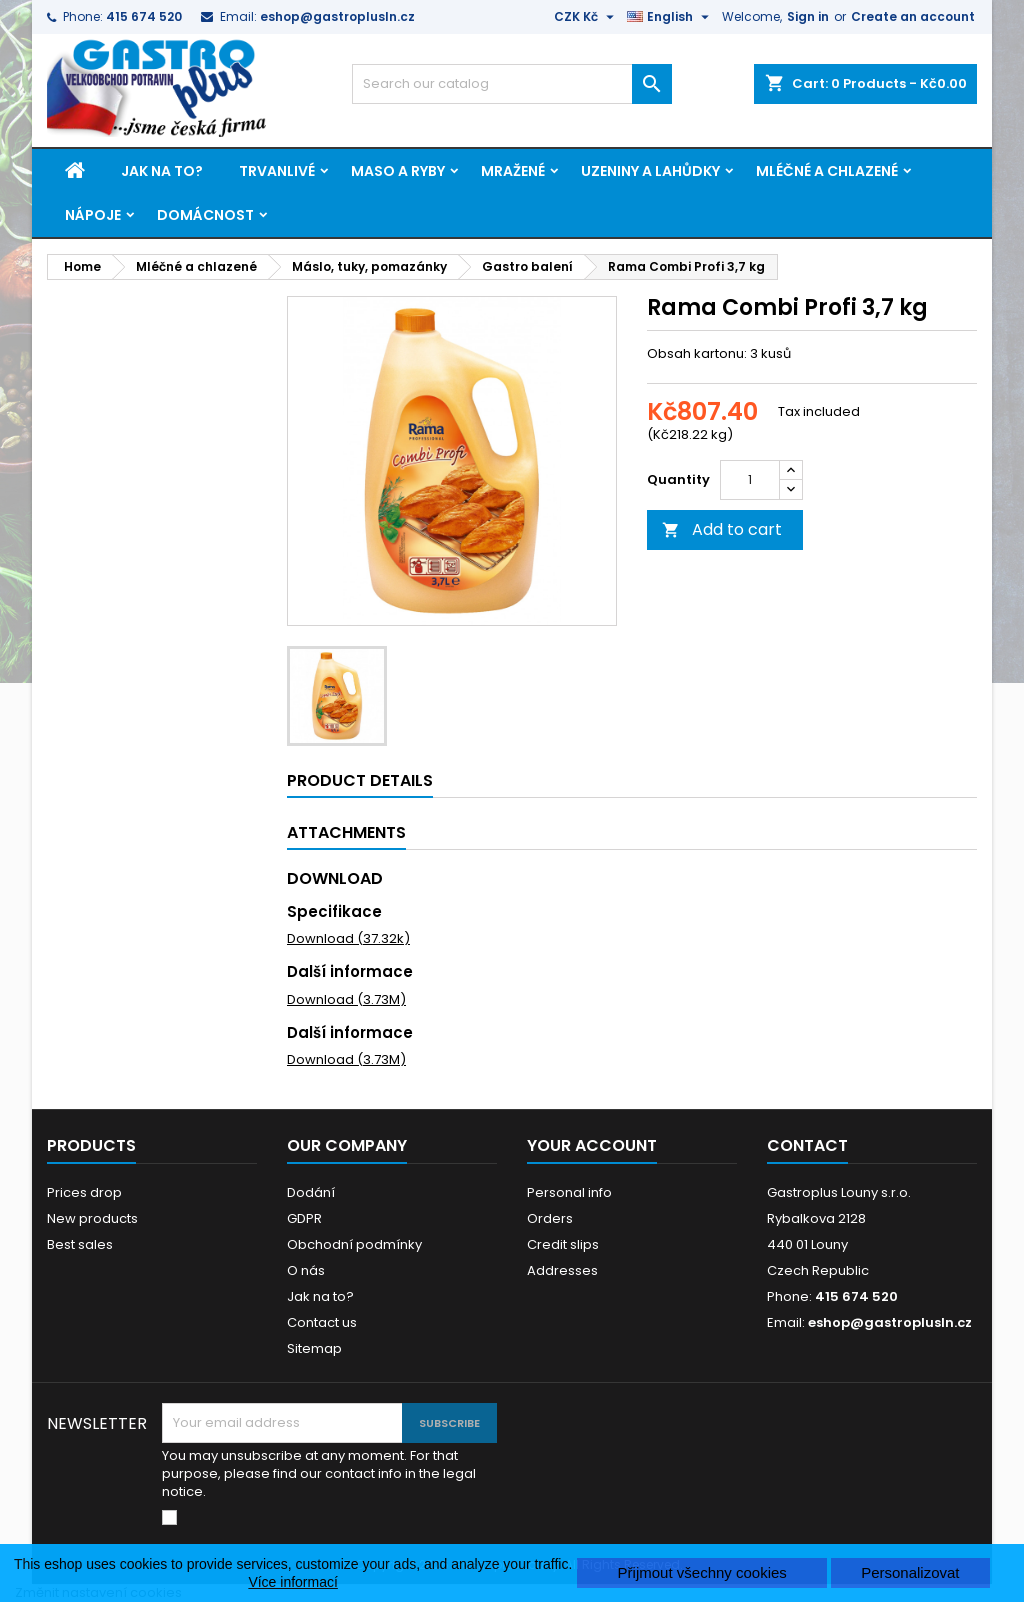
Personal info (569, 1192)
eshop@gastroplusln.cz (337, 16)
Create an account (913, 16)
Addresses (562, 1270)
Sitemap (314, 1348)
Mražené (513, 171)
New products (92, 1218)
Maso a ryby (398, 171)
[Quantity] (750, 480)
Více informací (292, 1582)
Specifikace (334, 911)
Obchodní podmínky (354, 1244)
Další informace (350, 971)
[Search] (512, 84)
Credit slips (563, 1244)
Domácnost (205, 215)
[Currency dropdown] (586, 17)
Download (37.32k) (348, 938)
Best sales (80, 1244)
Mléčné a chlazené (827, 171)
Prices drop (84, 1192)
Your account (592, 1145)
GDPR (304, 1218)
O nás (306, 1270)
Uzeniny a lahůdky (650, 171)
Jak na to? (162, 171)
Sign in (808, 16)
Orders (550, 1218)
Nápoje (93, 215)
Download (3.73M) (346, 999)
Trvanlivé (277, 171)
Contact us (322, 1322)
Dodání (311, 1192)
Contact (807, 1145)
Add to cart (722, 529)
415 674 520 (144, 16)
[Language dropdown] (670, 17)
